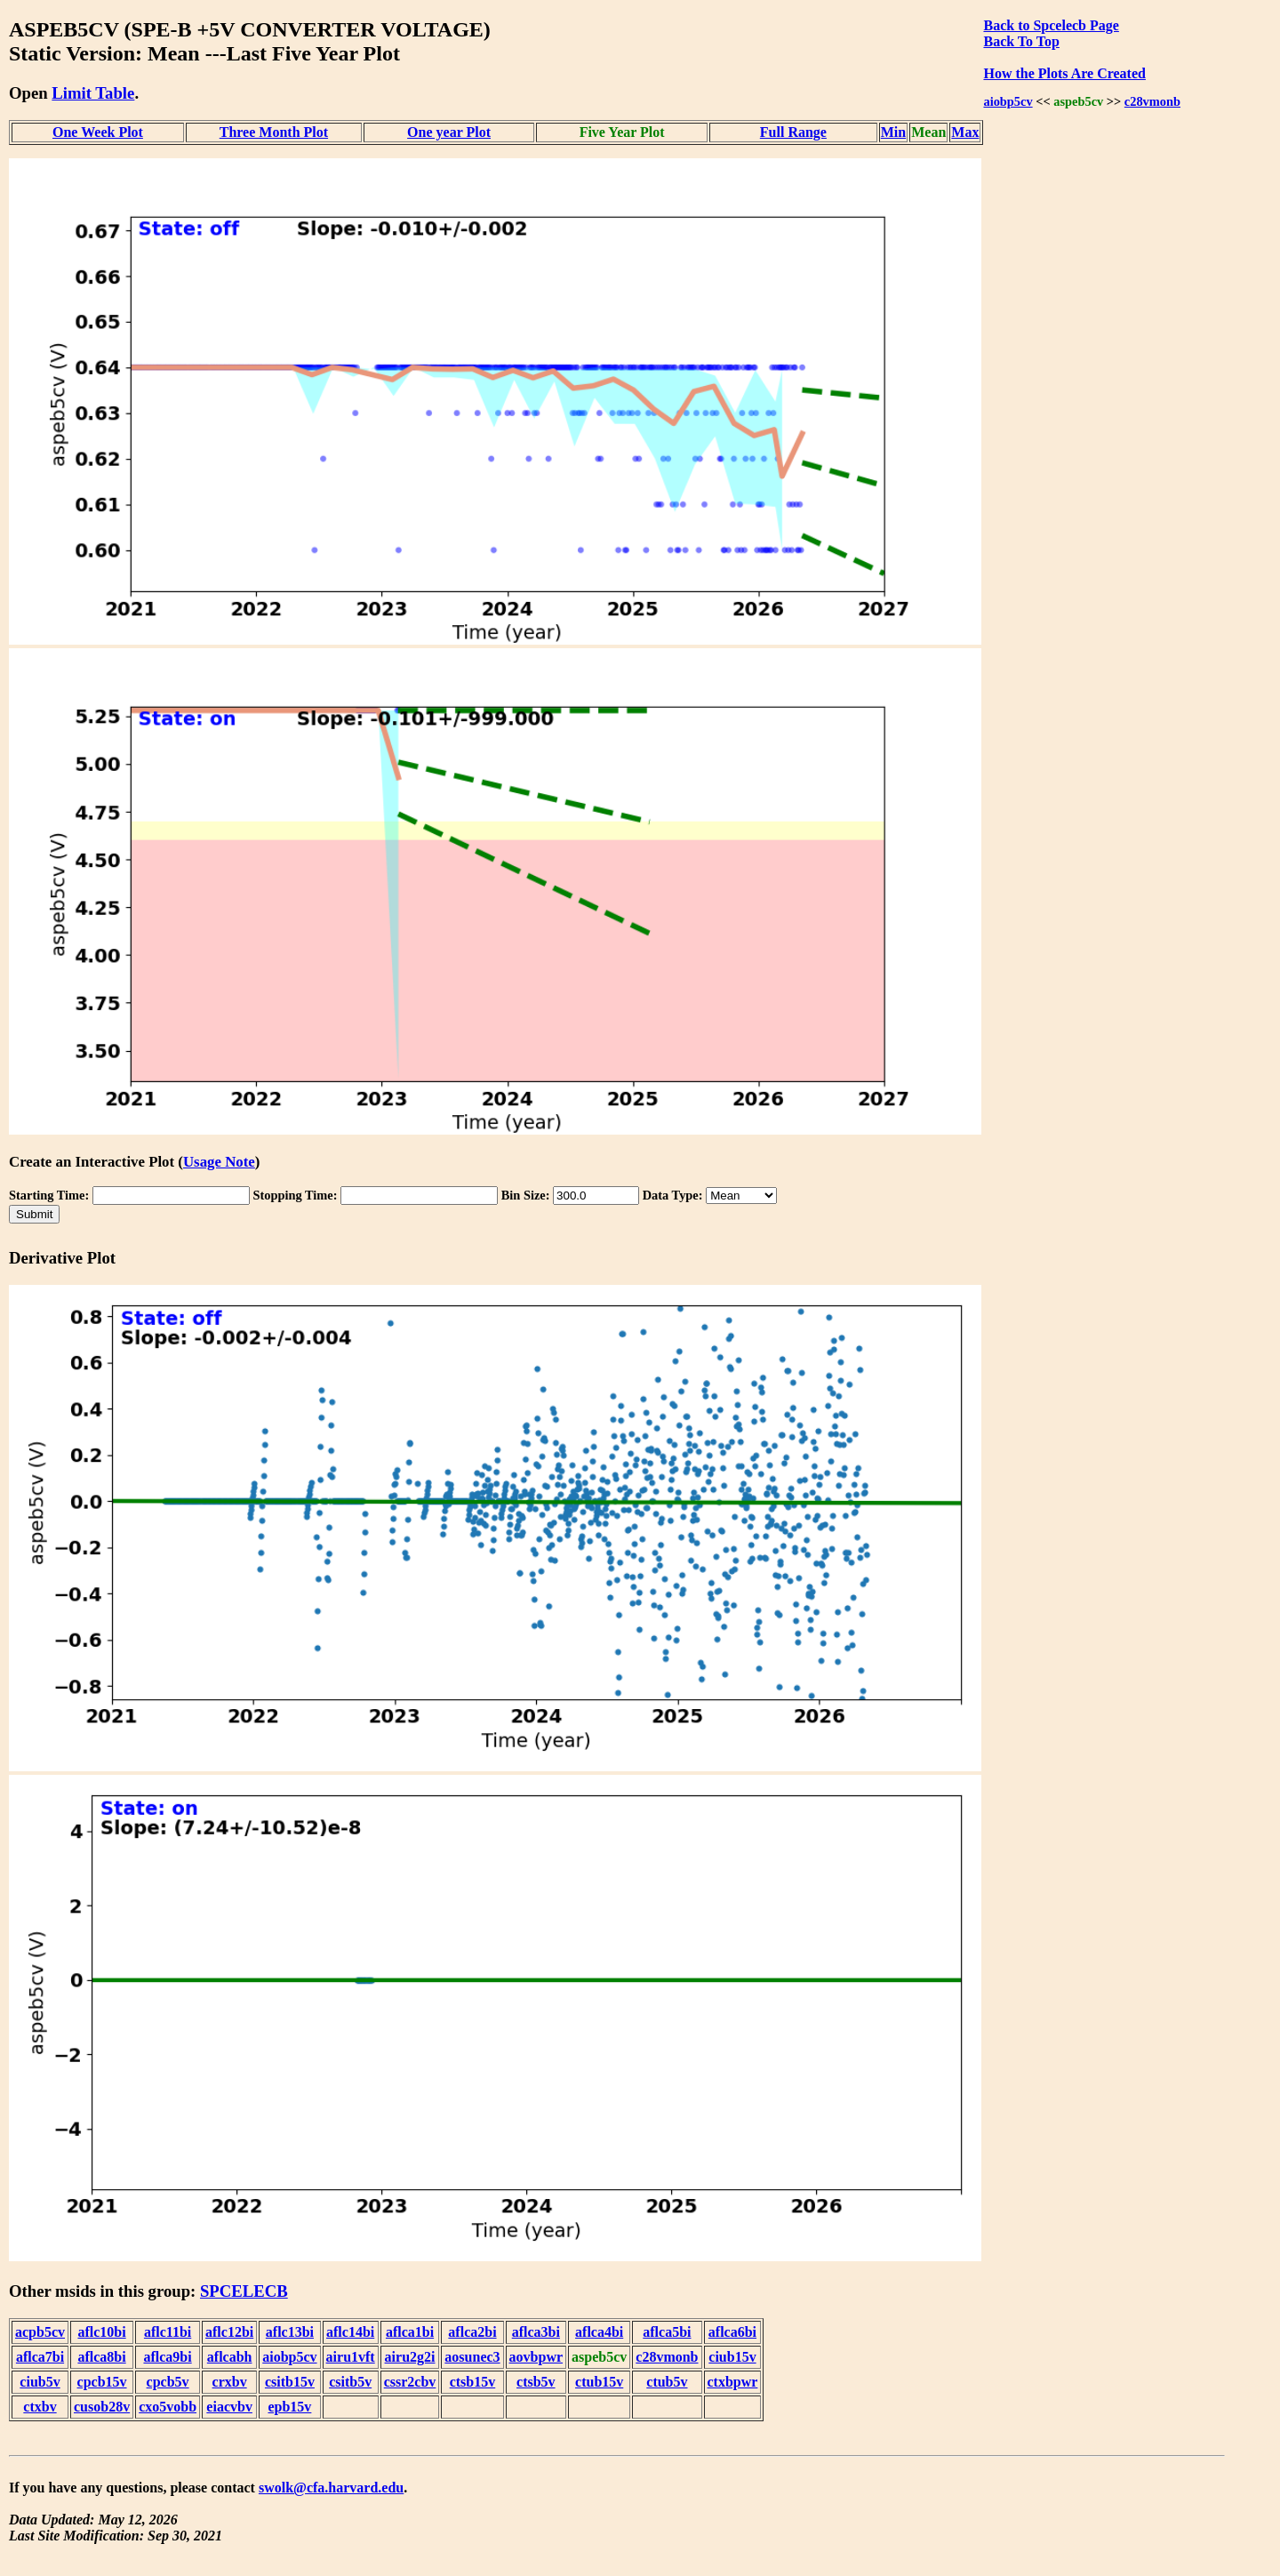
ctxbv (39, 2406)
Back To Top (1021, 41)
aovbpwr (536, 2356)
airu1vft (350, 2356)
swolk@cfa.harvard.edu (331, 2487)
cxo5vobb (167, 2406)
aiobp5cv (1007, 101)
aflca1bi (410, 2331)
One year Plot (449, 132)
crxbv (229, 2381)
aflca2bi (472, 2331)
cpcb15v (102, 2381)
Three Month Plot (274, 132)
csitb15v (290, 2381)
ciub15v (732, 2356)
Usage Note (219, 1161)
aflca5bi (667, 2331)
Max (965, 132)
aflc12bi (229, 2331)
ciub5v (40, 2381)
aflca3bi (536, 2331)
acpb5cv (40, 2331)
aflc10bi (101, 2331)
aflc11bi (167, 2331)
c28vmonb (1152, 101)
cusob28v (102, 2406)
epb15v (289, 2406)
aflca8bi (101, 2356)
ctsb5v (536, 2381)
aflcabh (229, 2356)
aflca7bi (40, 2356)
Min (893, 132)
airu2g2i (410, 2356)
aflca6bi (732, 2331)
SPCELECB (244, 2291)
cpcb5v (168, 2381)
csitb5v (350, 2381)
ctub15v (599, 2381)
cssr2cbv (410, 2381)
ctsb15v (473, 2381)
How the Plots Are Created (1064, 73)
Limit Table (93, 93)
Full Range (793, 132)
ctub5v (666, 2381)
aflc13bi (290, 2331)
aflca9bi (167, 2356)
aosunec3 (472, 2356)
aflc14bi (350, 2331)
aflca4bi (599, 2331)
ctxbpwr (733, 2381)
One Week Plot (97, 132)
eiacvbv (229, 2406)
